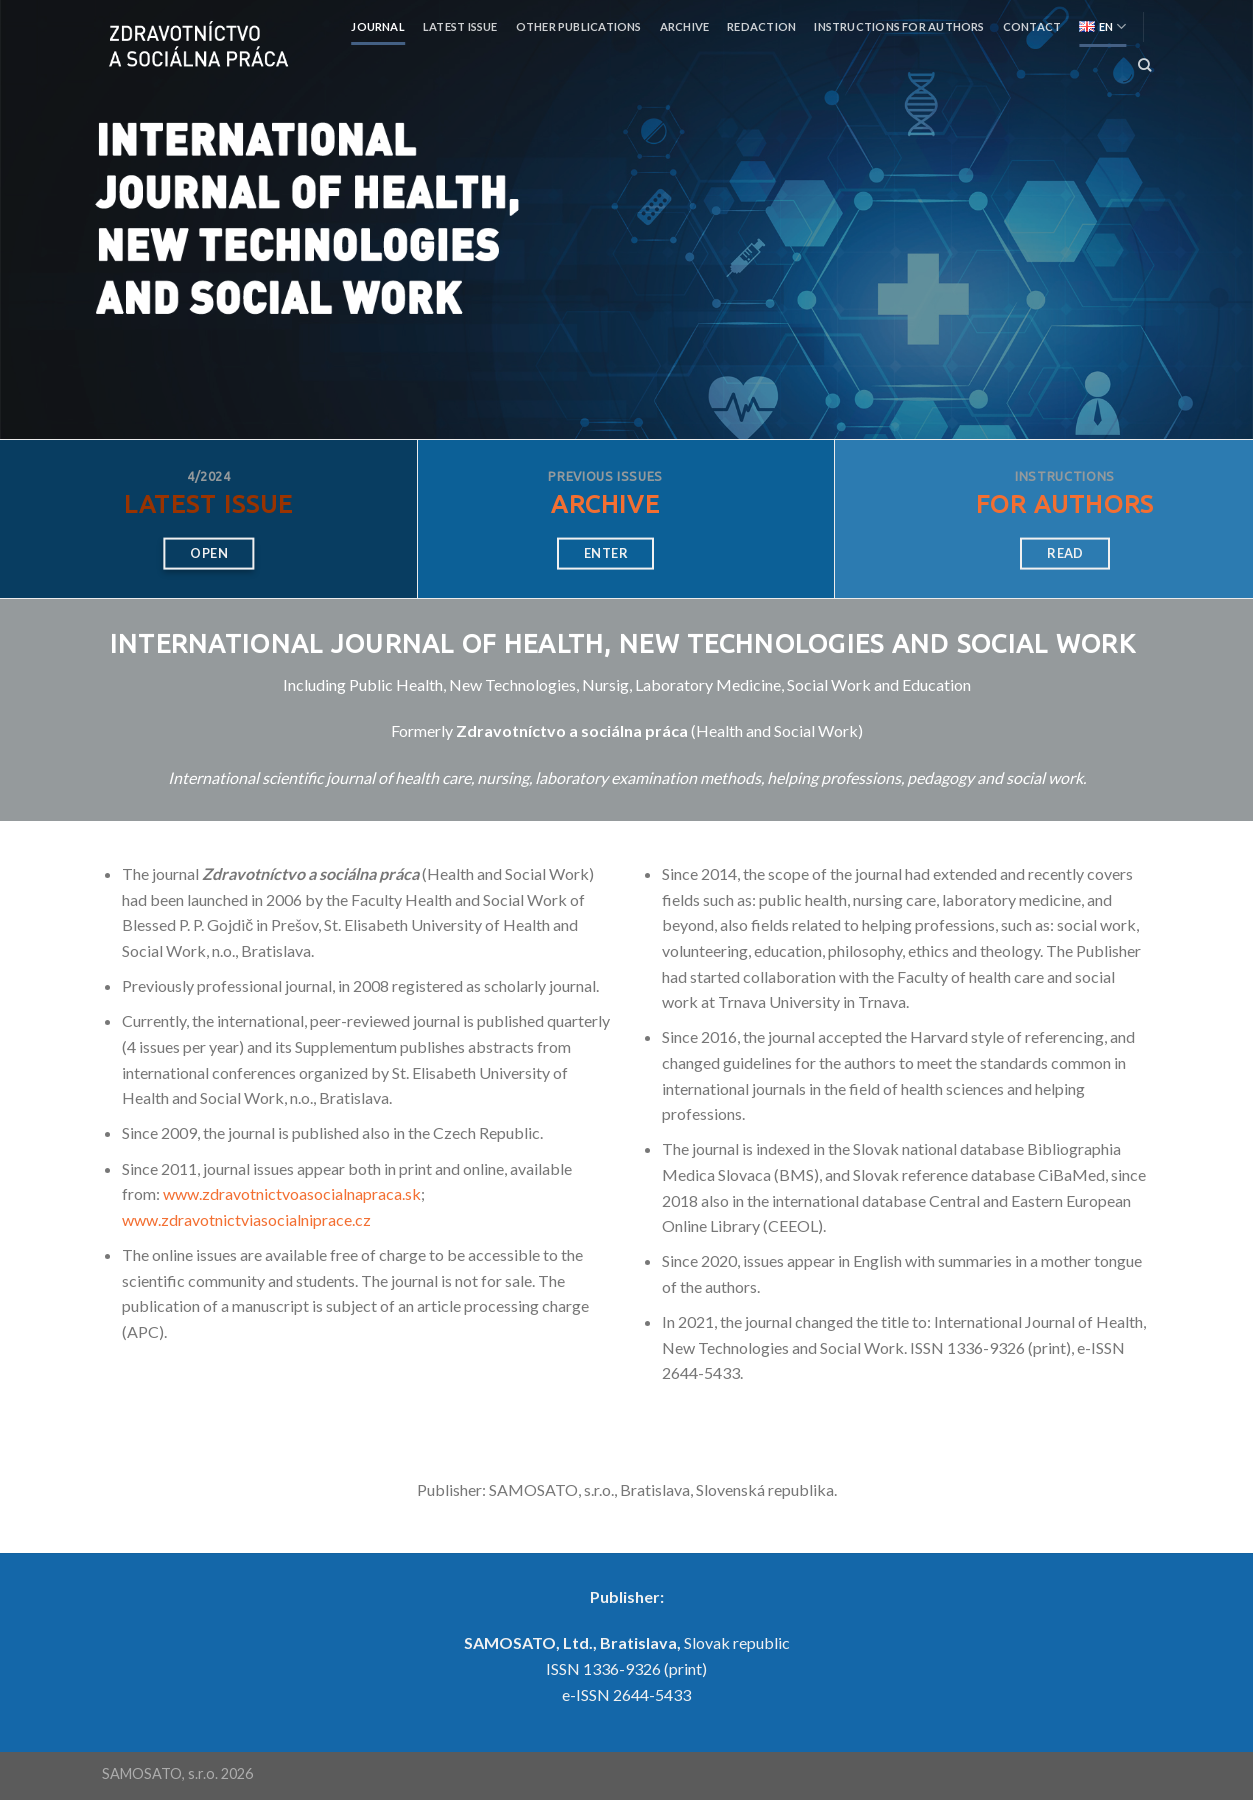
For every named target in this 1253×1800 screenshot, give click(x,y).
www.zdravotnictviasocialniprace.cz (246, 1219)
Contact (1032, 26)
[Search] (1144, 65)
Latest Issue (460, 26)
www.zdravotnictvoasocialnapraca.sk (292, 1193)
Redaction (761, 26)
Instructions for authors (899, 26)
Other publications (579, 26)
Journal (378, 26)
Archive (685, 26)
